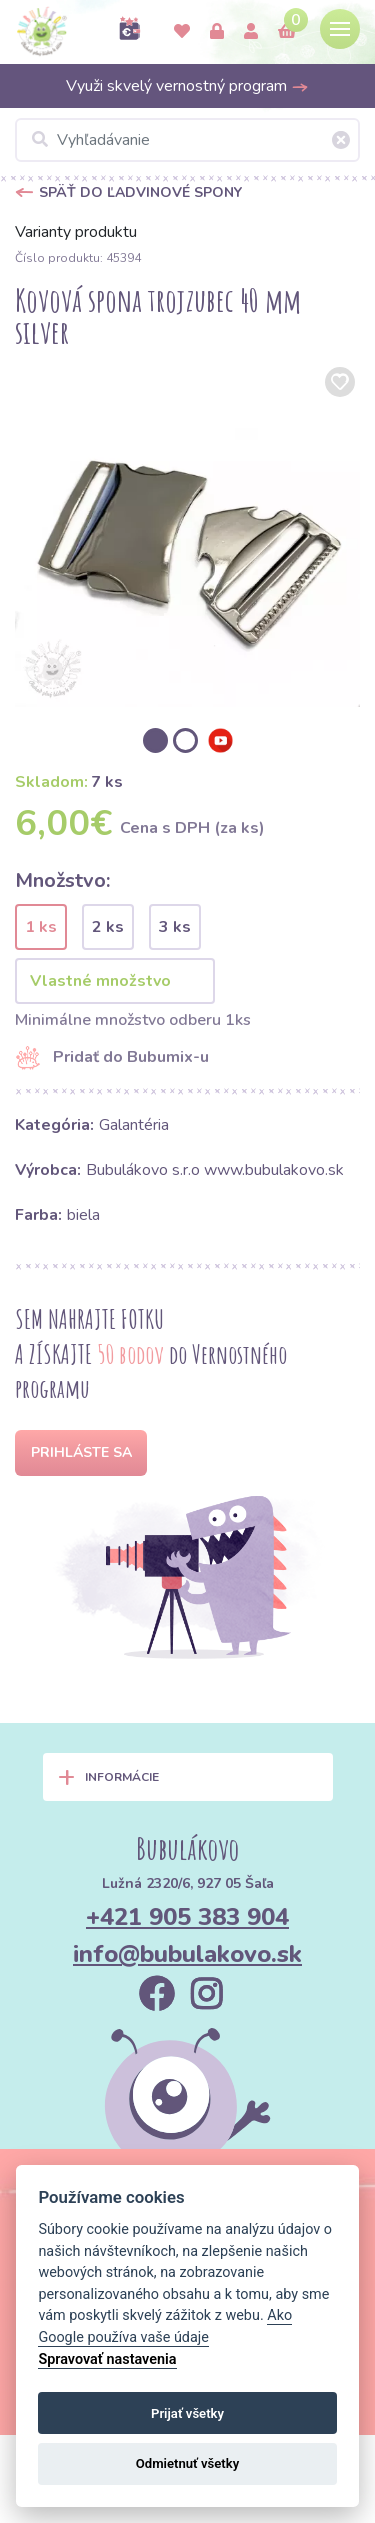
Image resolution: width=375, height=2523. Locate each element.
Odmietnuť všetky (187, 2463)
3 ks (175, 927)
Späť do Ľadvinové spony (140, 192)
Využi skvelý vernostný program (187, 86)
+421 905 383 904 (187, 1917)
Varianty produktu (76, 232)
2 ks (108, 927)
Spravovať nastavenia (107, 2359)
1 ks (41, 927)
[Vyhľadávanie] (187, 140)
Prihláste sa (81, 1452)
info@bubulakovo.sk (187, 1954)
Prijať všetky (187, 2413)
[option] (187, 534)
